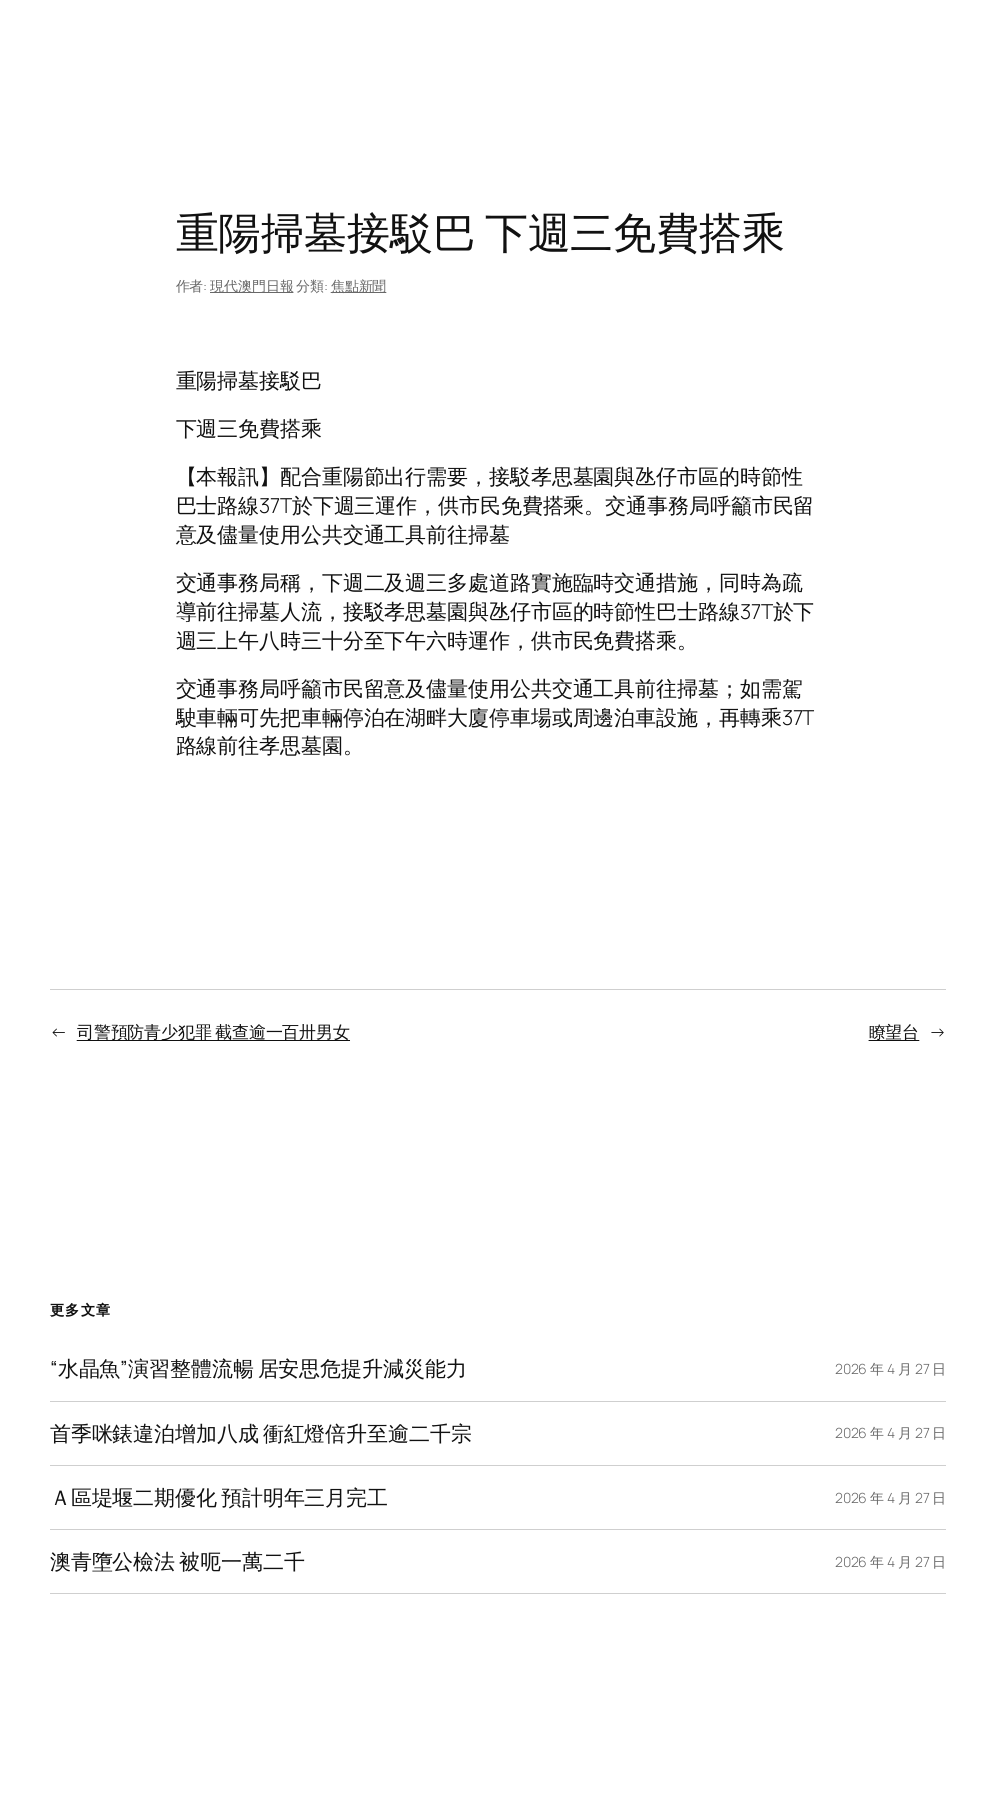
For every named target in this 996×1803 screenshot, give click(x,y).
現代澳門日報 (251, 285)
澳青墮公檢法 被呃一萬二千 (177, 1561)
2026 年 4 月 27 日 (891, 1368)
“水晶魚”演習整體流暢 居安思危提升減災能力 (258, 1368)
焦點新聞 (359, 285)
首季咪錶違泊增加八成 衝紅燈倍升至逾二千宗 (261, 1433)
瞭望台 (894, 1031)
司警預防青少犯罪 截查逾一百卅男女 (213, 1031)
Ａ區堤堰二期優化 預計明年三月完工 (219, 1497)
